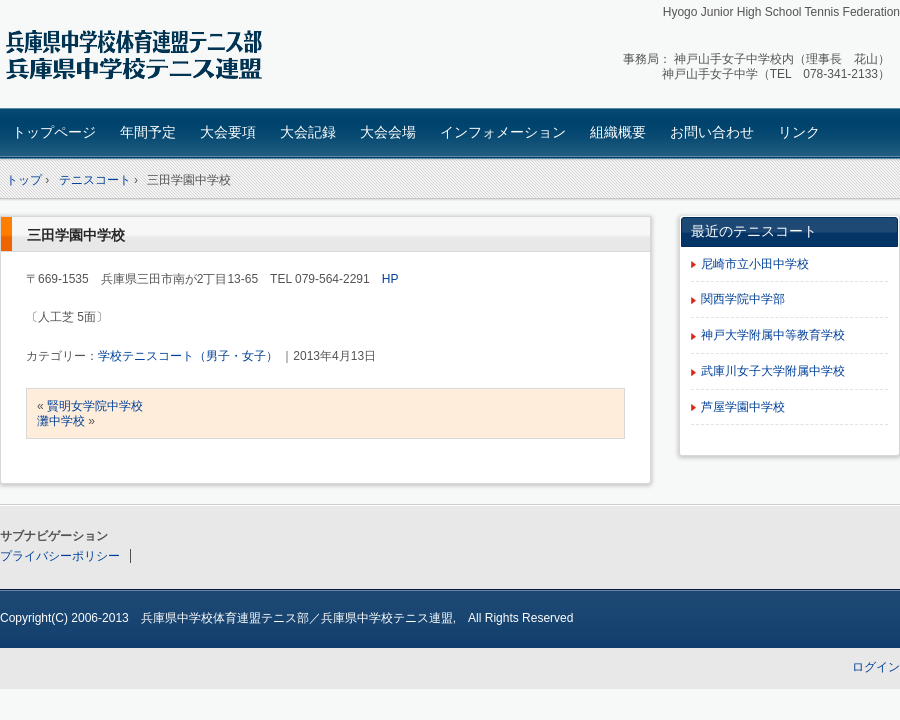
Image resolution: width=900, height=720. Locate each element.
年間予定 (148, 132)
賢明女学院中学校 (95, 406)
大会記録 (308, 132)
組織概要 (618, 132)
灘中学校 (61, 421)
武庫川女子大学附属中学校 (773, 371)
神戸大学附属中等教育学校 (773, 335)
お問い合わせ (712, 132)
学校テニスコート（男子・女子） (188, 356)
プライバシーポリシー (60, 556)
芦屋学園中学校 (743, 407)
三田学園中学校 (76, 235)
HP (390, 279)
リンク (799, 132)
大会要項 (228, 132)
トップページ (54, 132)
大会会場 (388, 132)
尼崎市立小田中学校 (755, 264)
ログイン (876, 667)
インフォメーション (503, 132)
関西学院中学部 (743, 299)
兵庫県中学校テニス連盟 (140, 56)
